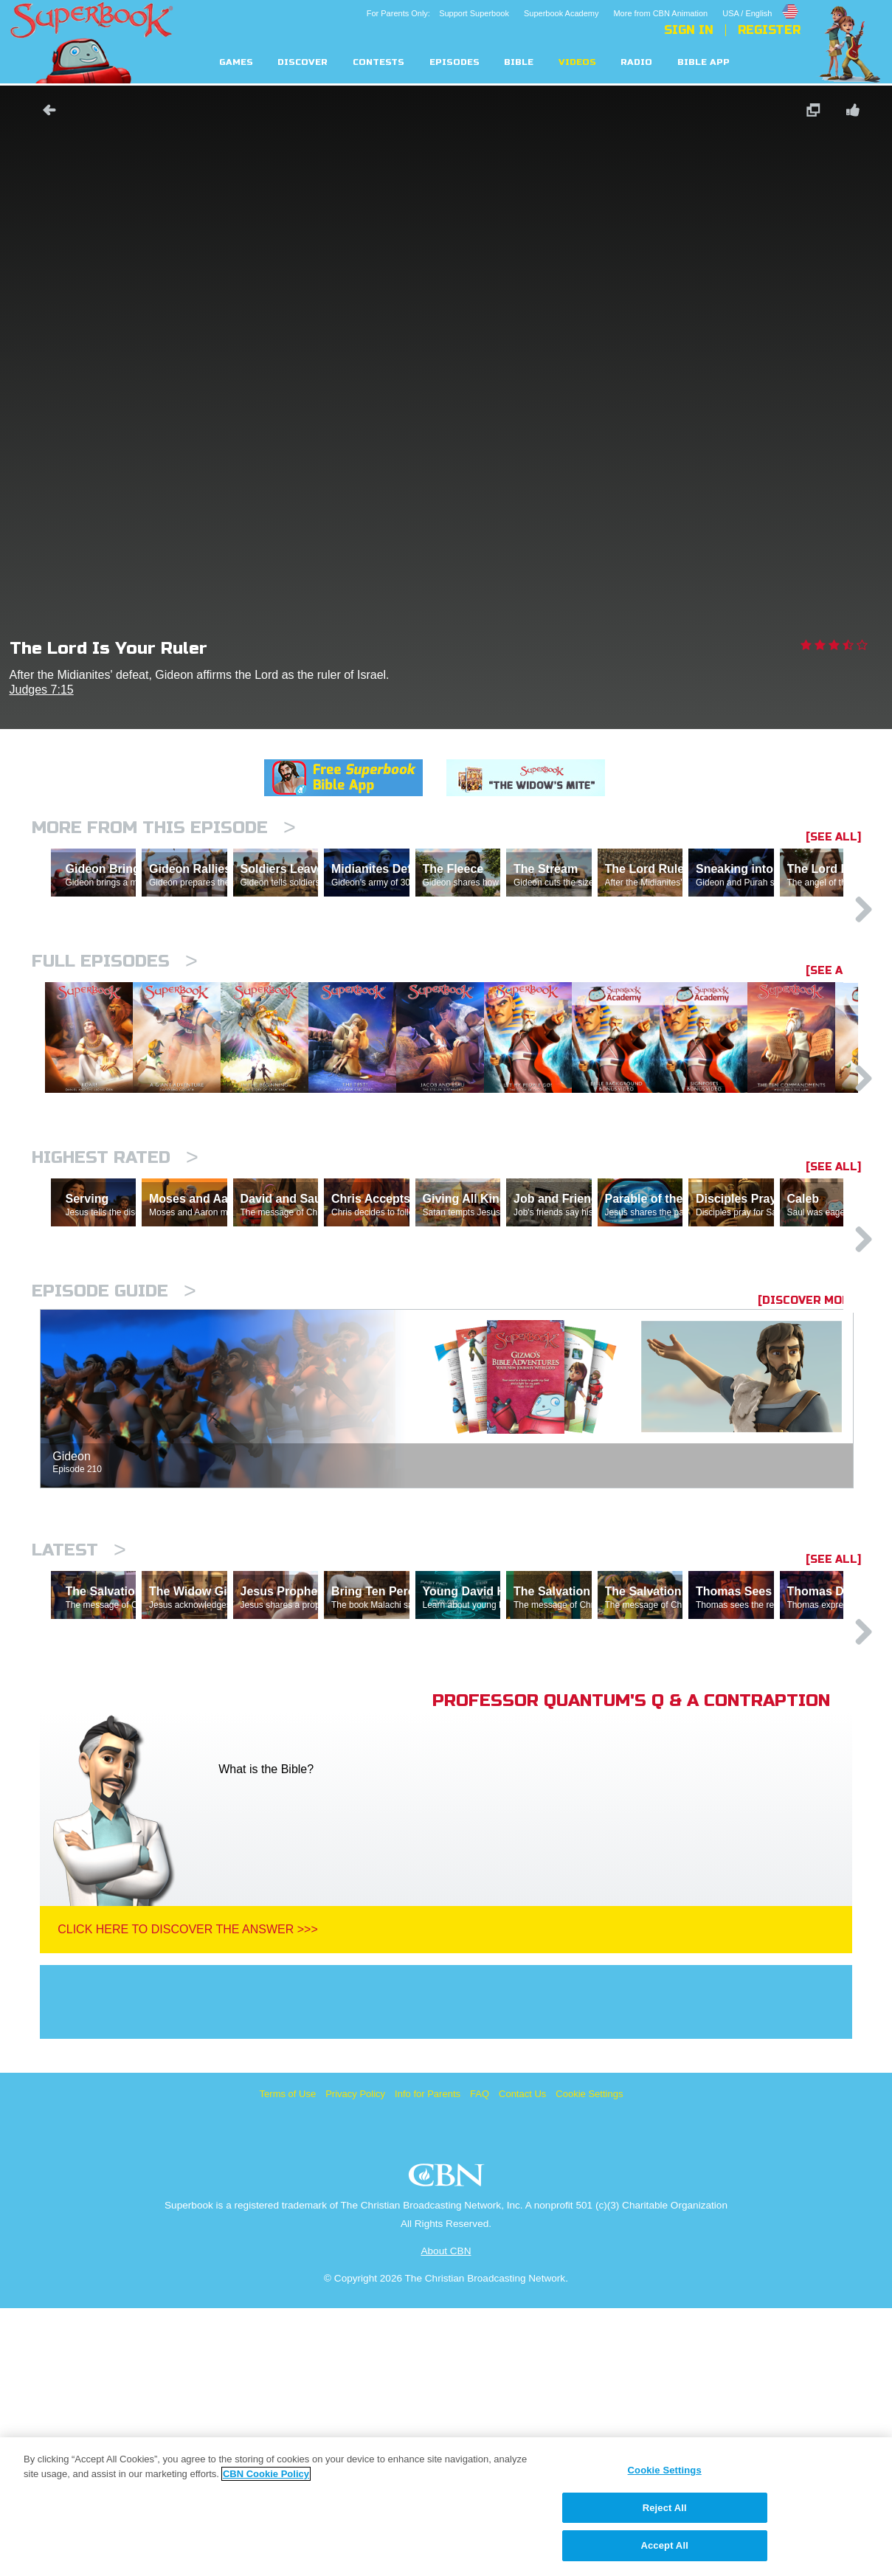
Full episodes (115, 1025)
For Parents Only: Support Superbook (438, 13)
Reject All (665, 2507)
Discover (302, 62)
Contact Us (522, 2361)
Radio (636, 62)
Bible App (703, 62)
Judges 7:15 (42, 689)
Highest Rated (115, 1297)
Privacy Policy (355, 2361)
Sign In (688, 30)
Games (236, 62)
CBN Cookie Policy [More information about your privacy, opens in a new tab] (266, 2473)
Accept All (664, 2545)
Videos (577, 62)
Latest (79, 1754)
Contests (378, 62)
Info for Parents (427, 2361)
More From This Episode (164, 828)
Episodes (454, 62)
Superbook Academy (561, 13)
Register (769, 30)
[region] (446, 2506)
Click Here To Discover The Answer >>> (188, 2197)
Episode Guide (114, 1495)
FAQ (479, 2361)
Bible (518, 62)
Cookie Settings (589, 2361)
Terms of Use (288, 2361)
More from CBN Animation (660, 13)
